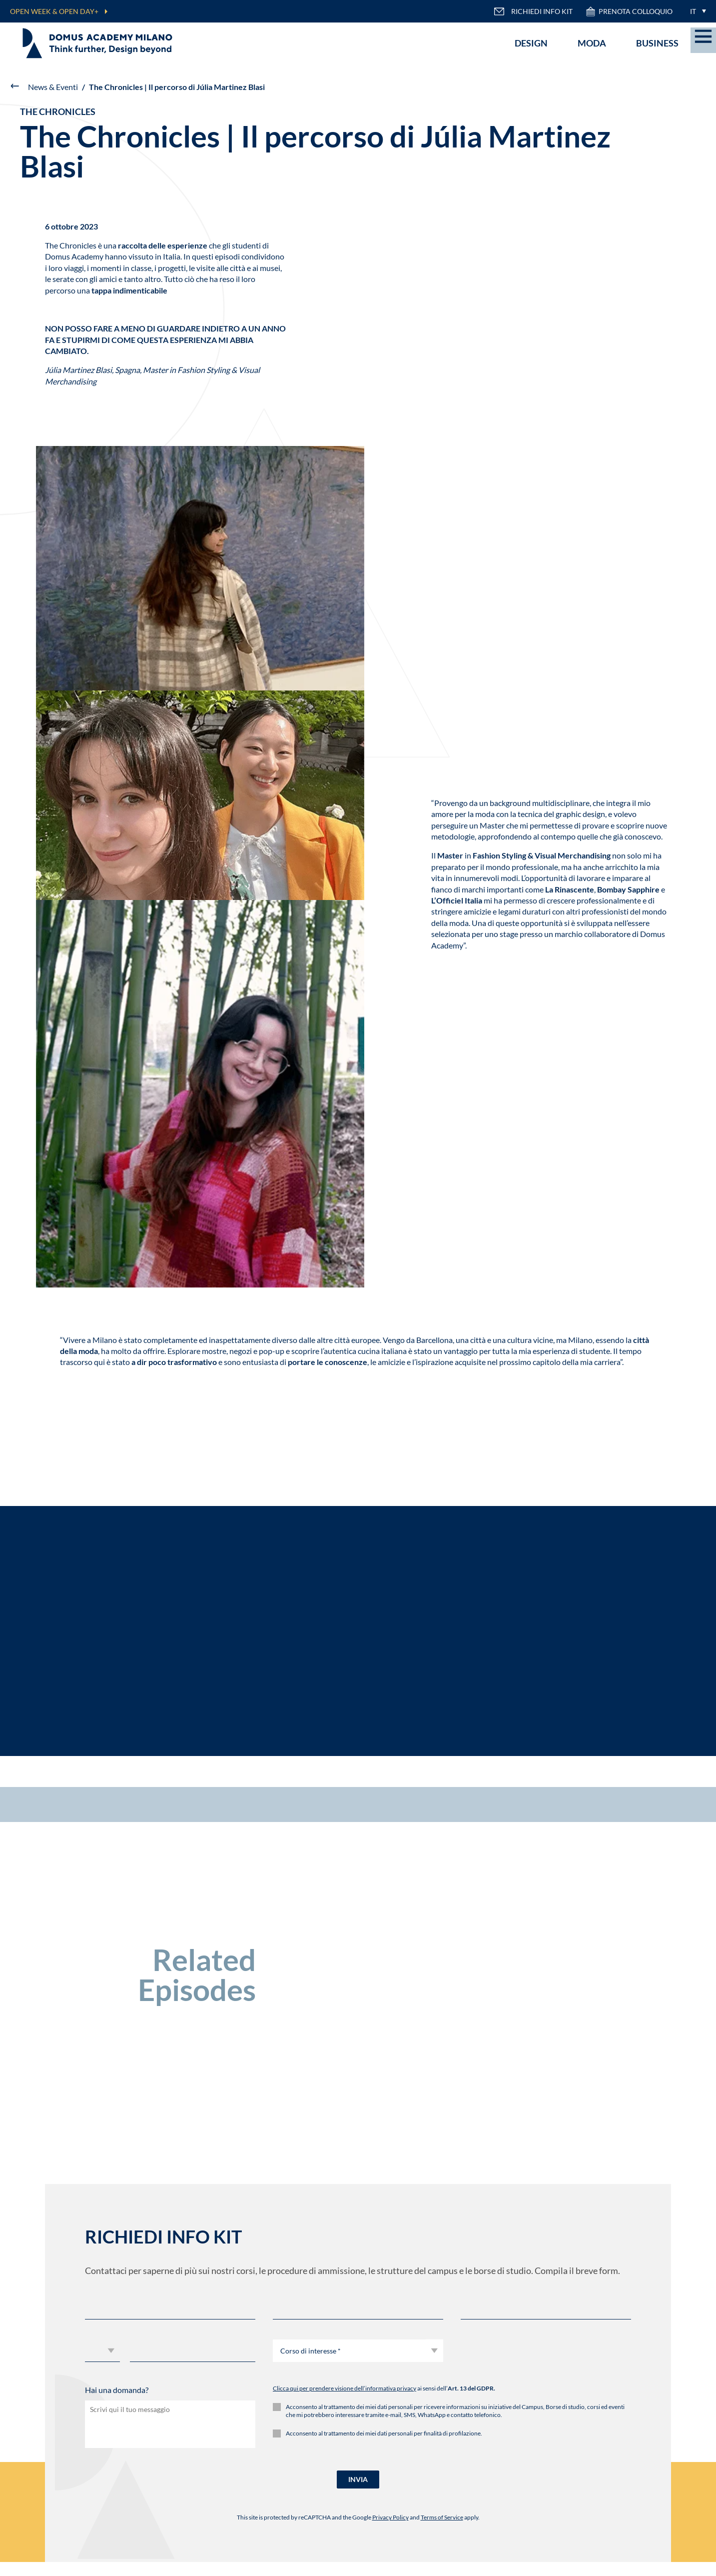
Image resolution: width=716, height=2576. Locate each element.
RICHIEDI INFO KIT (533, 11)
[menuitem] (695, 11)
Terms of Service (442, 2517)
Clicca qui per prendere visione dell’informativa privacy (344, 2388)
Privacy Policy (390, 2517)
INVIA (358, 2479)
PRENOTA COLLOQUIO (629, 11)
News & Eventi (53, 87)
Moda (592, 43)
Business (657, 43)
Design (531, 43)
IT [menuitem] (693, 11)
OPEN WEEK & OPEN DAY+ (54, 11)
